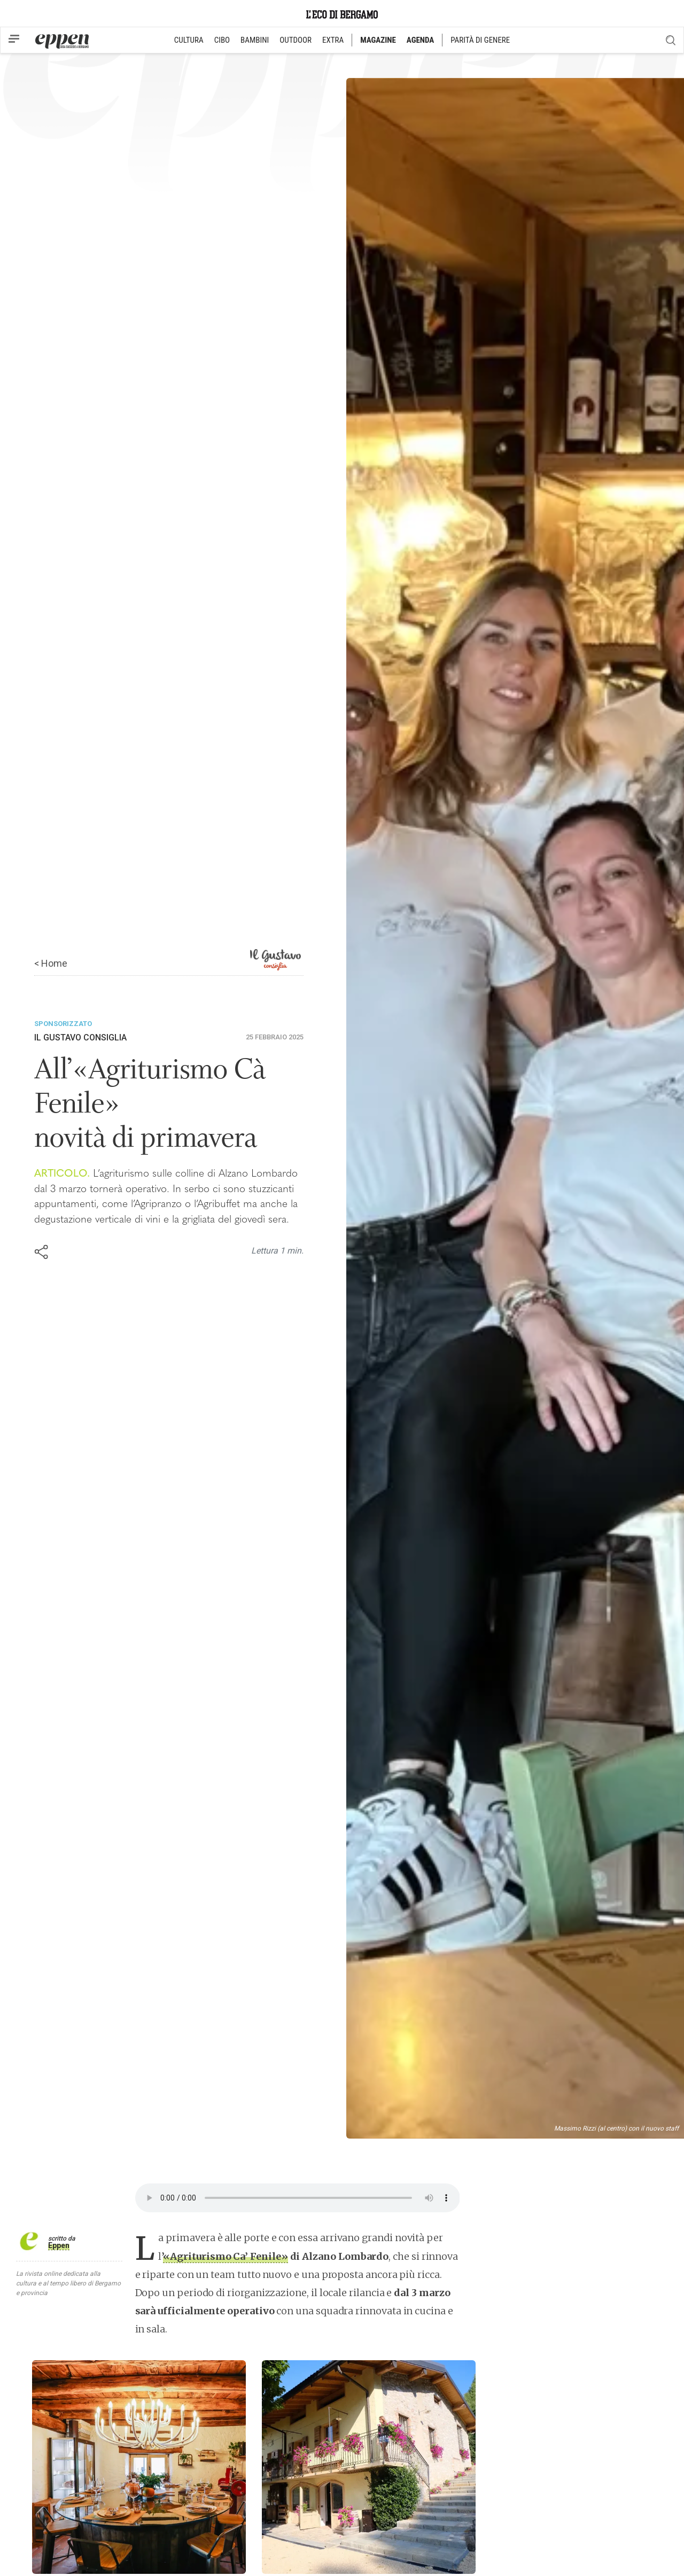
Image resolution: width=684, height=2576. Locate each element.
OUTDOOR (295, 40)
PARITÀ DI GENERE (480, 40)
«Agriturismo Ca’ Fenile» (225, 2256)
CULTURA (189, 40)
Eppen (58, 2245)
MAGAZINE (378, 40)
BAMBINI (254, 40)
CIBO (222, 40)
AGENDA (420, 40)
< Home (50, 963)
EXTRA (333, 40)
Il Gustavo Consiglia (80, 1037)
